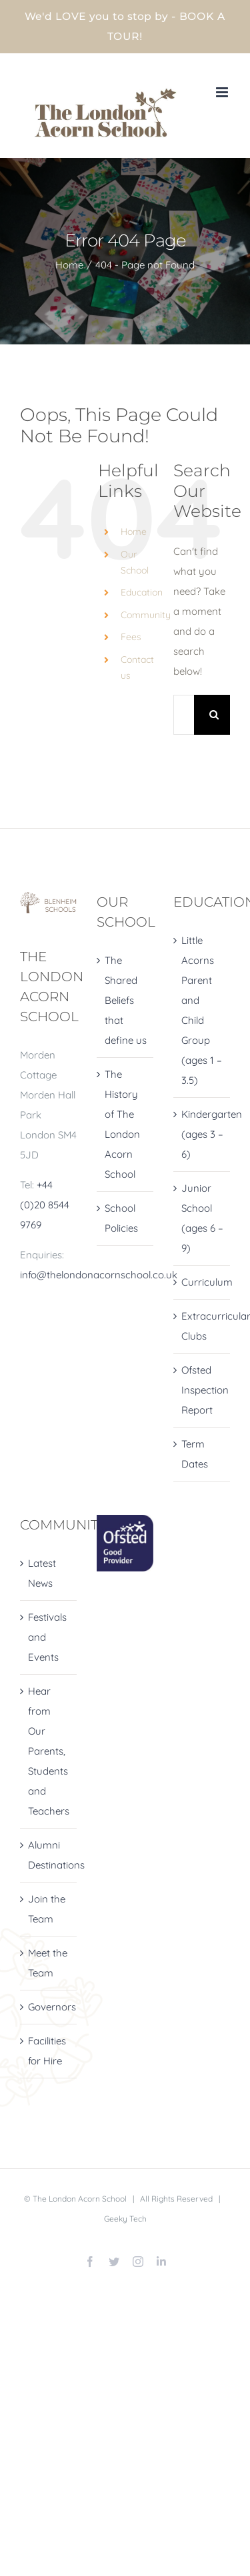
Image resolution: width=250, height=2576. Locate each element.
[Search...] (183, 715)
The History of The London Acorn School (122, 1124)
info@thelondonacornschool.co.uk (98, 1274)
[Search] (214, 715)
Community (146, 615)
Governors (49, 2006)
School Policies (121, 1218)
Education (142, 592)
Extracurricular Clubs (202, 1326)
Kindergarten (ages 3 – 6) (202, 1134)
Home (134, 532)
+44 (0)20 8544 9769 (44, 1204)
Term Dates (194, 1454)
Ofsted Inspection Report (202, 1390)
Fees (131, 637)
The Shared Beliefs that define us (126, 1000)
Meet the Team (47, 1962)
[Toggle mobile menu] (223, 92)
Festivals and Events (47, 1637)
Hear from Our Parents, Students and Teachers (48, 1751)
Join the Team (46, 1909)
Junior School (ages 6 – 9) (202, 1218)
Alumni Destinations (49, 1855)
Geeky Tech (125, 2219)
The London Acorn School (80, 2199)
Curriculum (202, 1282)
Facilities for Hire (47, 2050)
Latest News (42, 1573)
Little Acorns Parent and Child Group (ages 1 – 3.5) (201, 1010)
